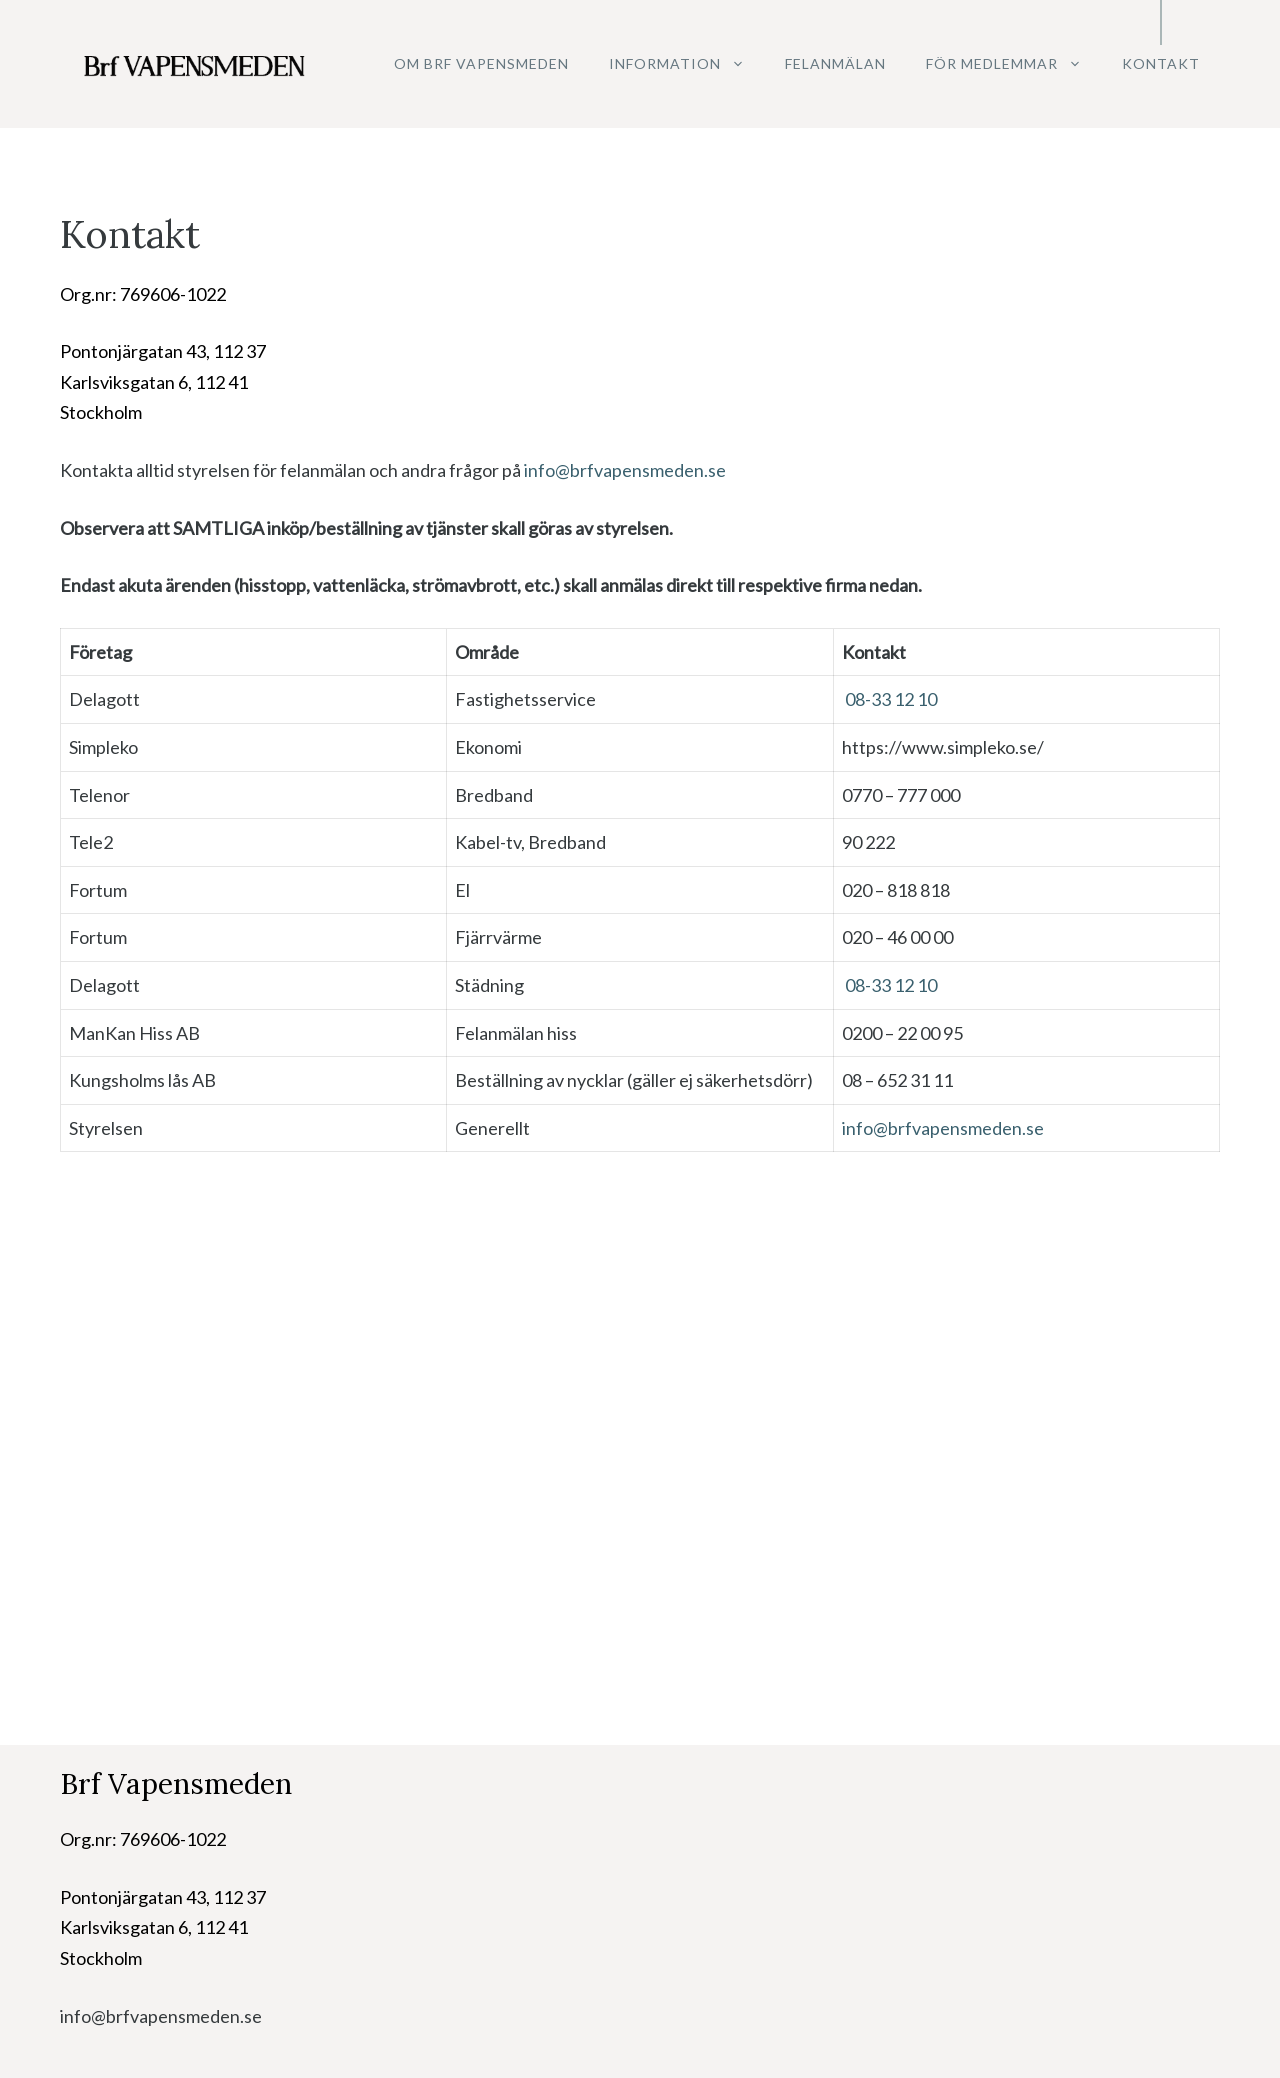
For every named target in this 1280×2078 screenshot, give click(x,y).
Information (687, 64)
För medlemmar (1014, 64)
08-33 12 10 (891, 699)
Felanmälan (835, 63)
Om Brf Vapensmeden (481, 63)
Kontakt (1161, 63)
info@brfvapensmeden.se (625, 470)
